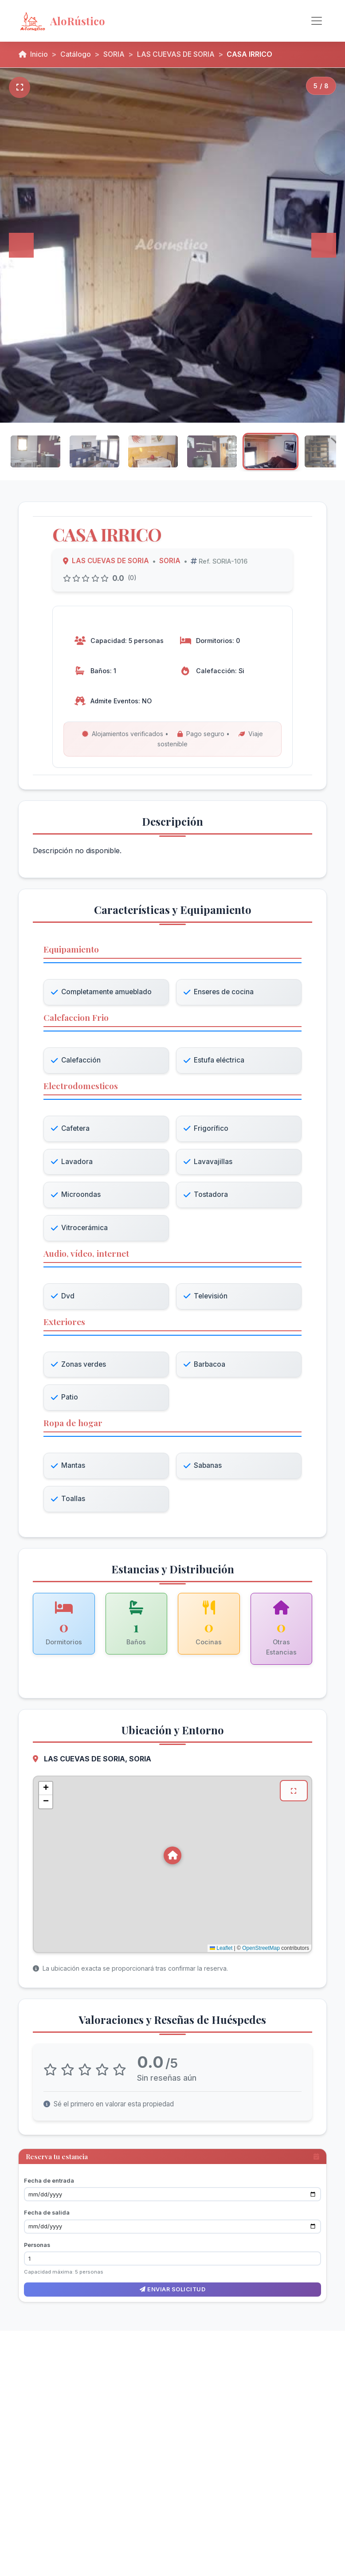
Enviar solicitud (172, 2289)
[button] (172, 1858)
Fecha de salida (47, 2212)
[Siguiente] (323, 245)
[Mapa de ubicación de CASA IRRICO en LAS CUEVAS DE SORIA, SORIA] (172, 1867)
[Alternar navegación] (316, 20)
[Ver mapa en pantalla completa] (293, 1793)
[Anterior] (21, 245)
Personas (37, 2244)
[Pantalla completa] (19, 87)
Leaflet (221, 1951)
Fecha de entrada (49, 2180)
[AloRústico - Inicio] (89, 21)
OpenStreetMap (261, 1951)
